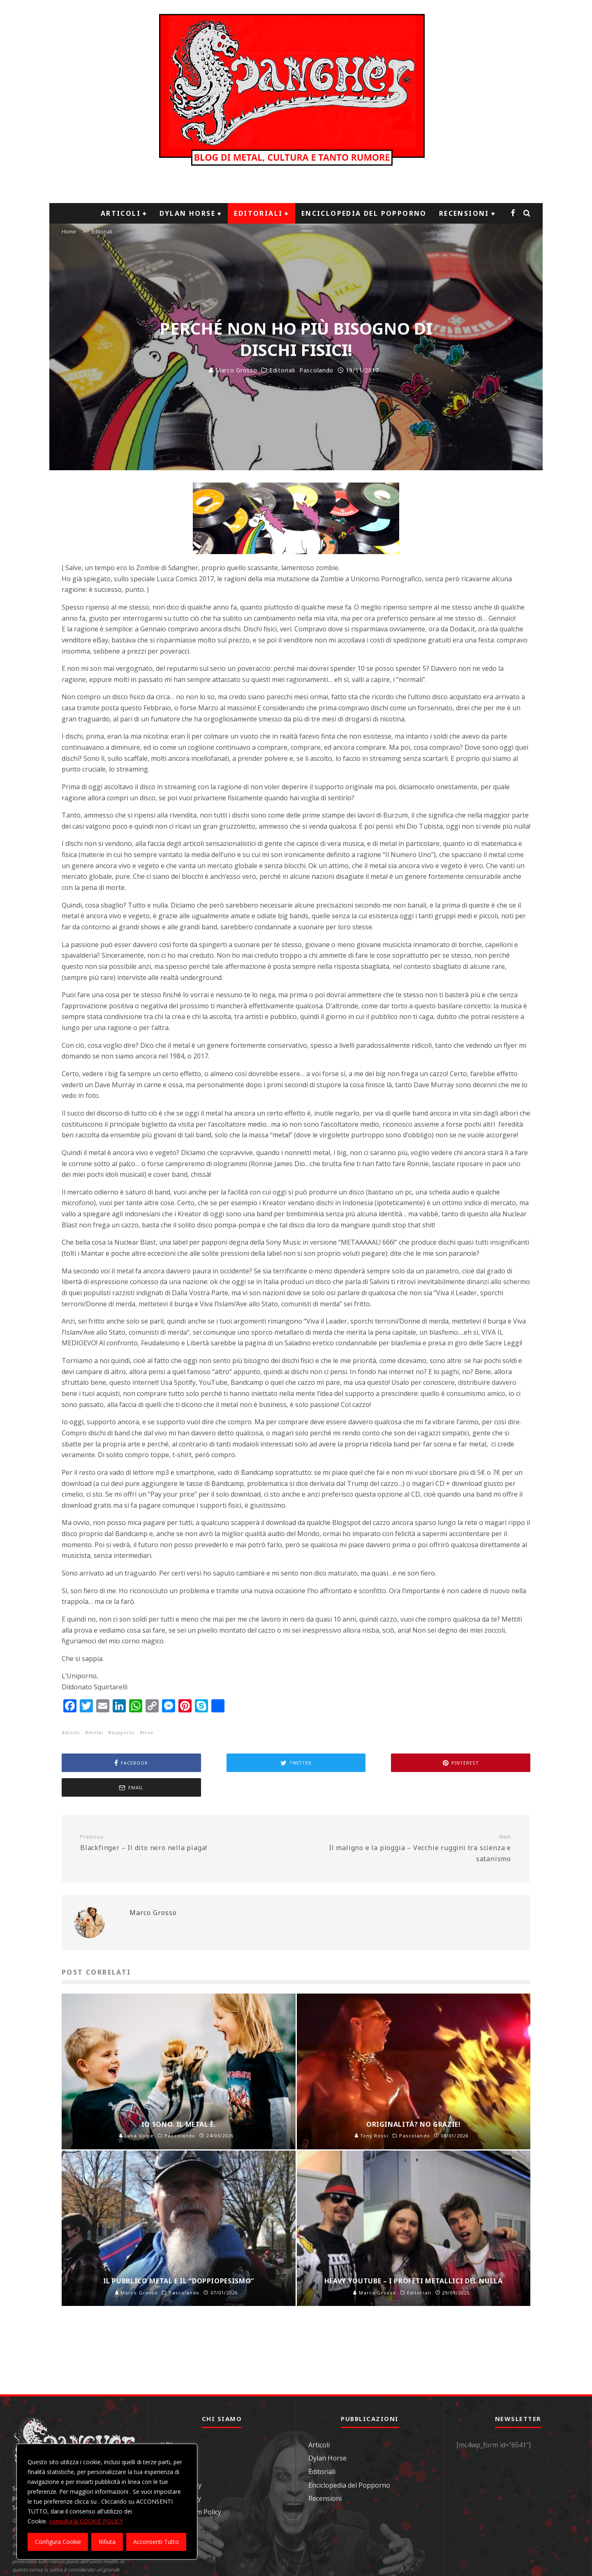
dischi (72, 1732)
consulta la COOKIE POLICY (86, 2521)
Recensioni (464, 213)
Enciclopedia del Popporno (364, 213)
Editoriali (258, 213)
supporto (123, 1732)
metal (95, 1732)
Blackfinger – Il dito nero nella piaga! (184, 1818)
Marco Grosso (233, 370)
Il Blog (170, 2420)
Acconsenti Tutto (156, 2542)
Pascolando (316, 370)
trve (148, 1732)
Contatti (172, 2433)
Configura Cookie (58, 2542)
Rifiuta (107, 2542)
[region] (106, 2502)
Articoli (121, 213)
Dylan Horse (187, 213)
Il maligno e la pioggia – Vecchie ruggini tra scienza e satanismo (406, 1823)
